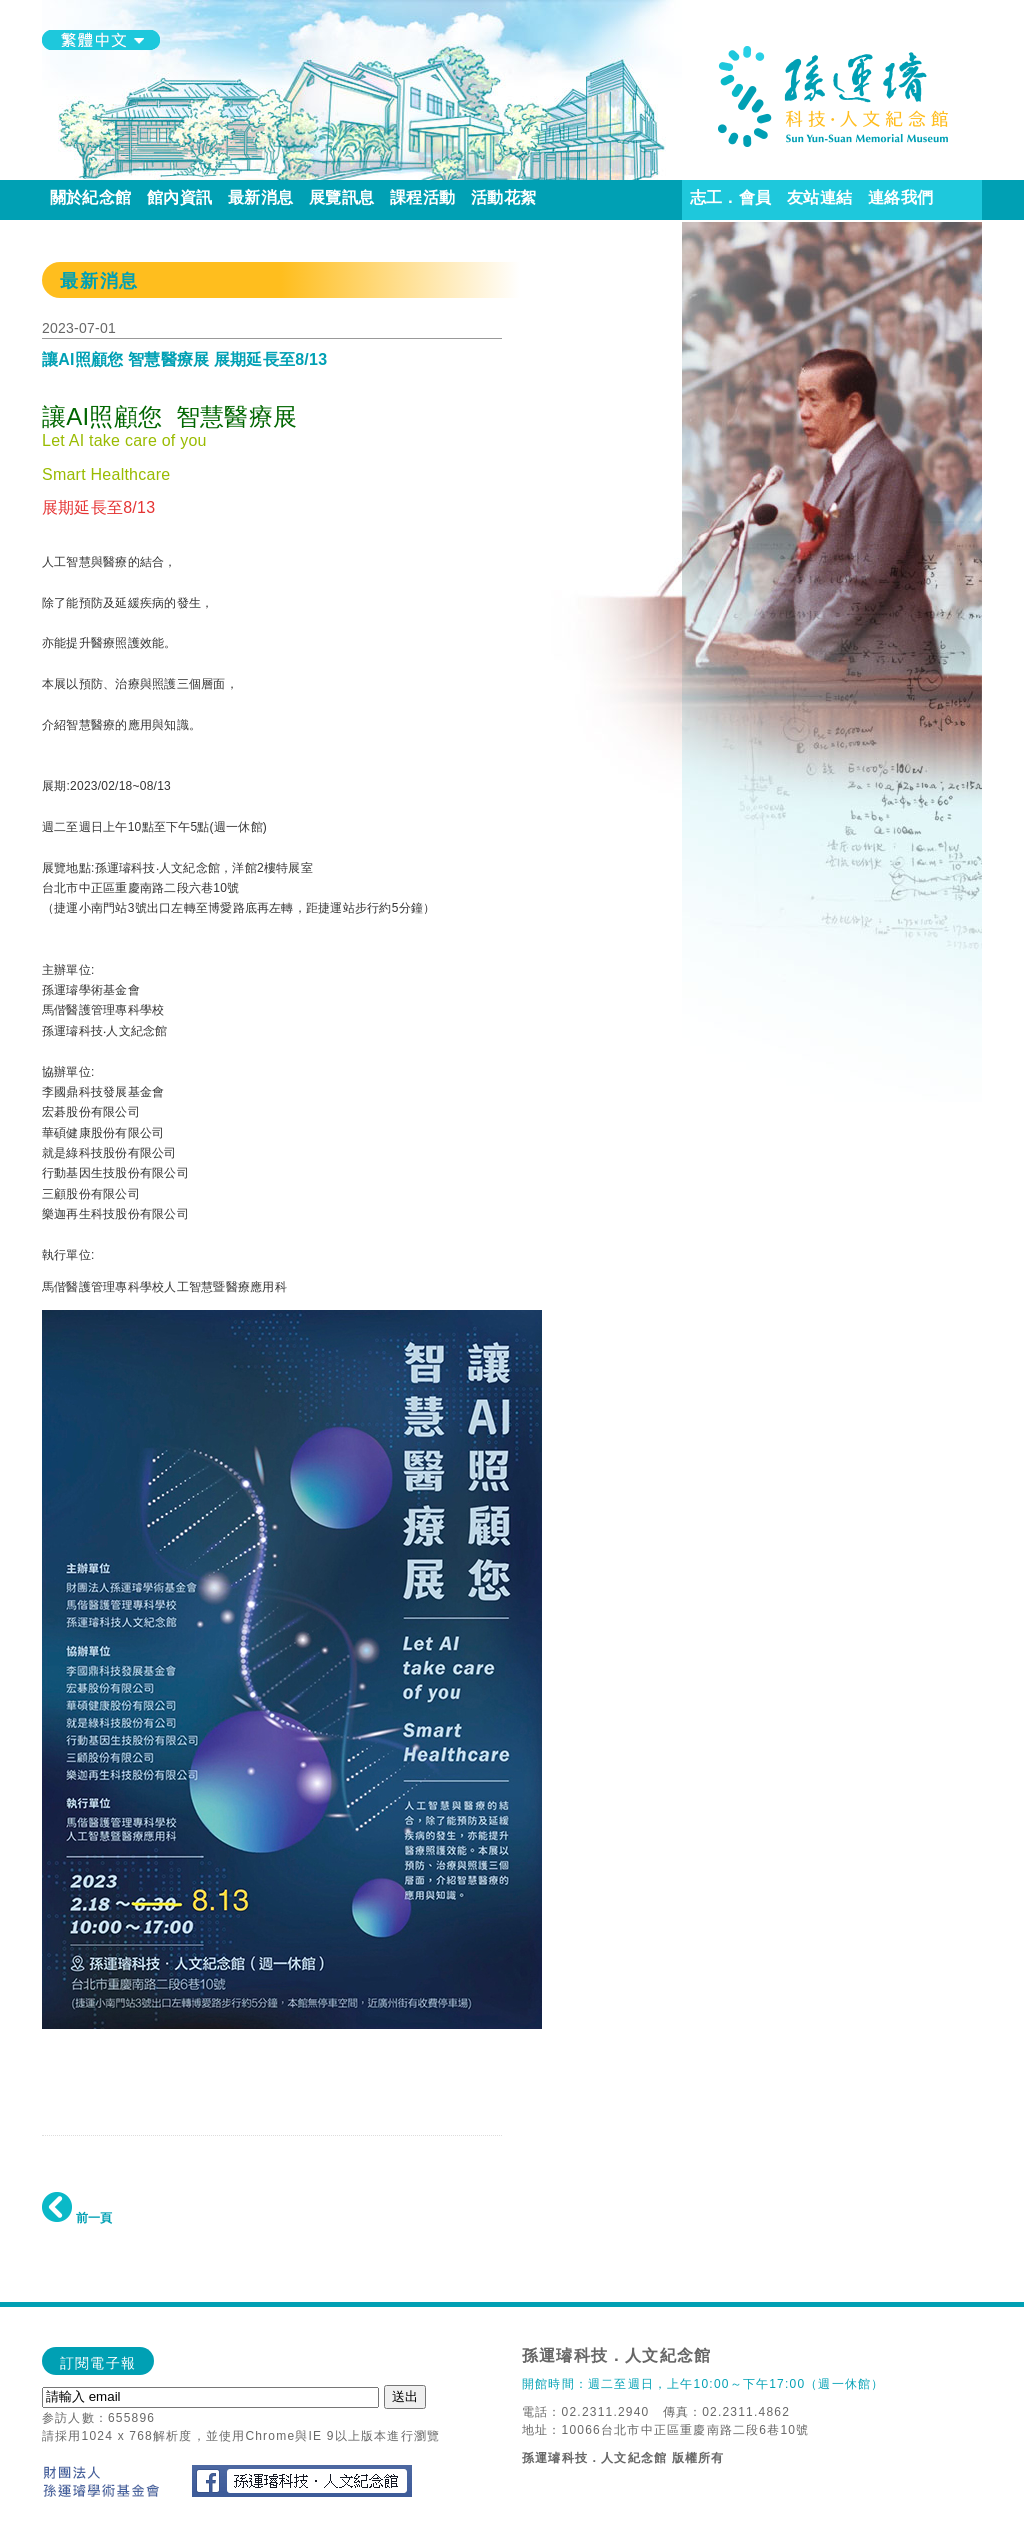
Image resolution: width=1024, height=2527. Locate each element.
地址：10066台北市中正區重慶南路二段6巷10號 (665, 2430)
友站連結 (819, 197)
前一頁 (77, 2218)
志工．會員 (730, 197)
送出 (405, 2396)
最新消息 (260, 197)
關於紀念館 (90, 197)
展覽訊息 (341, 197)
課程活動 (422, 197)
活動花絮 (503, 197)
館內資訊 (179, 197)
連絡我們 (900, 197)
